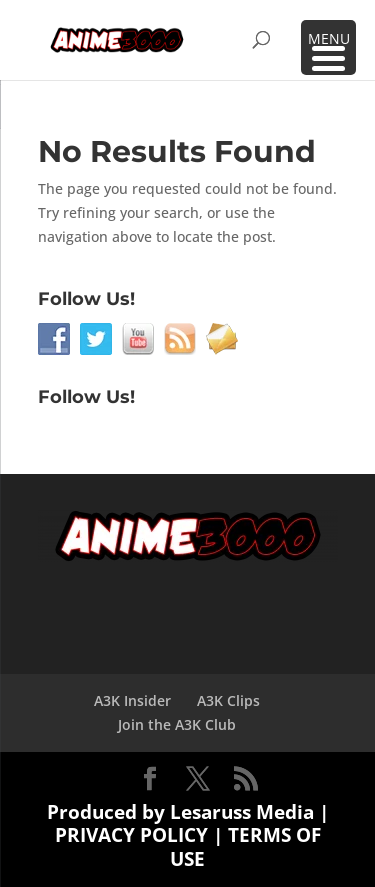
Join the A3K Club (177, 724)
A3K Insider (132, 700)
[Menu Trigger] (328, 47)
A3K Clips (228, 700)
